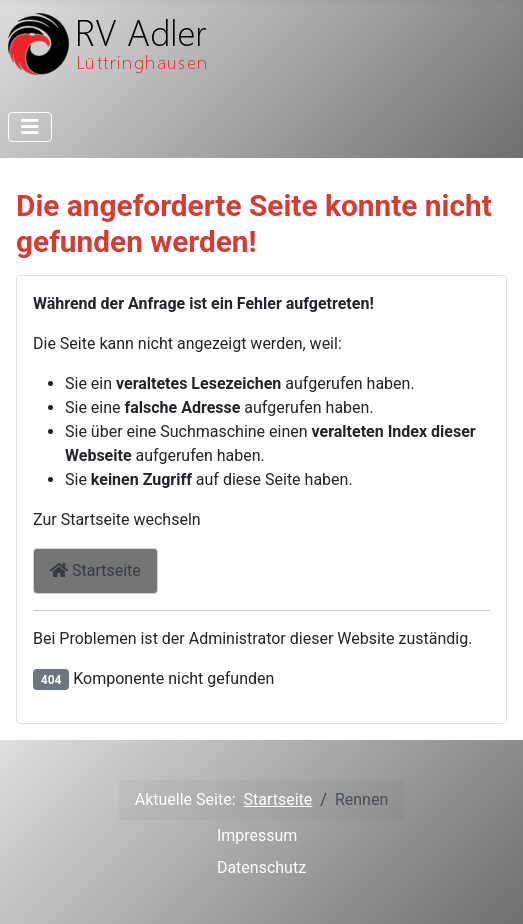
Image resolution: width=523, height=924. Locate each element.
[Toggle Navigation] (30, 127)
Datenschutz (261, 867)
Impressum (257, 835)
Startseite (95, 570)
